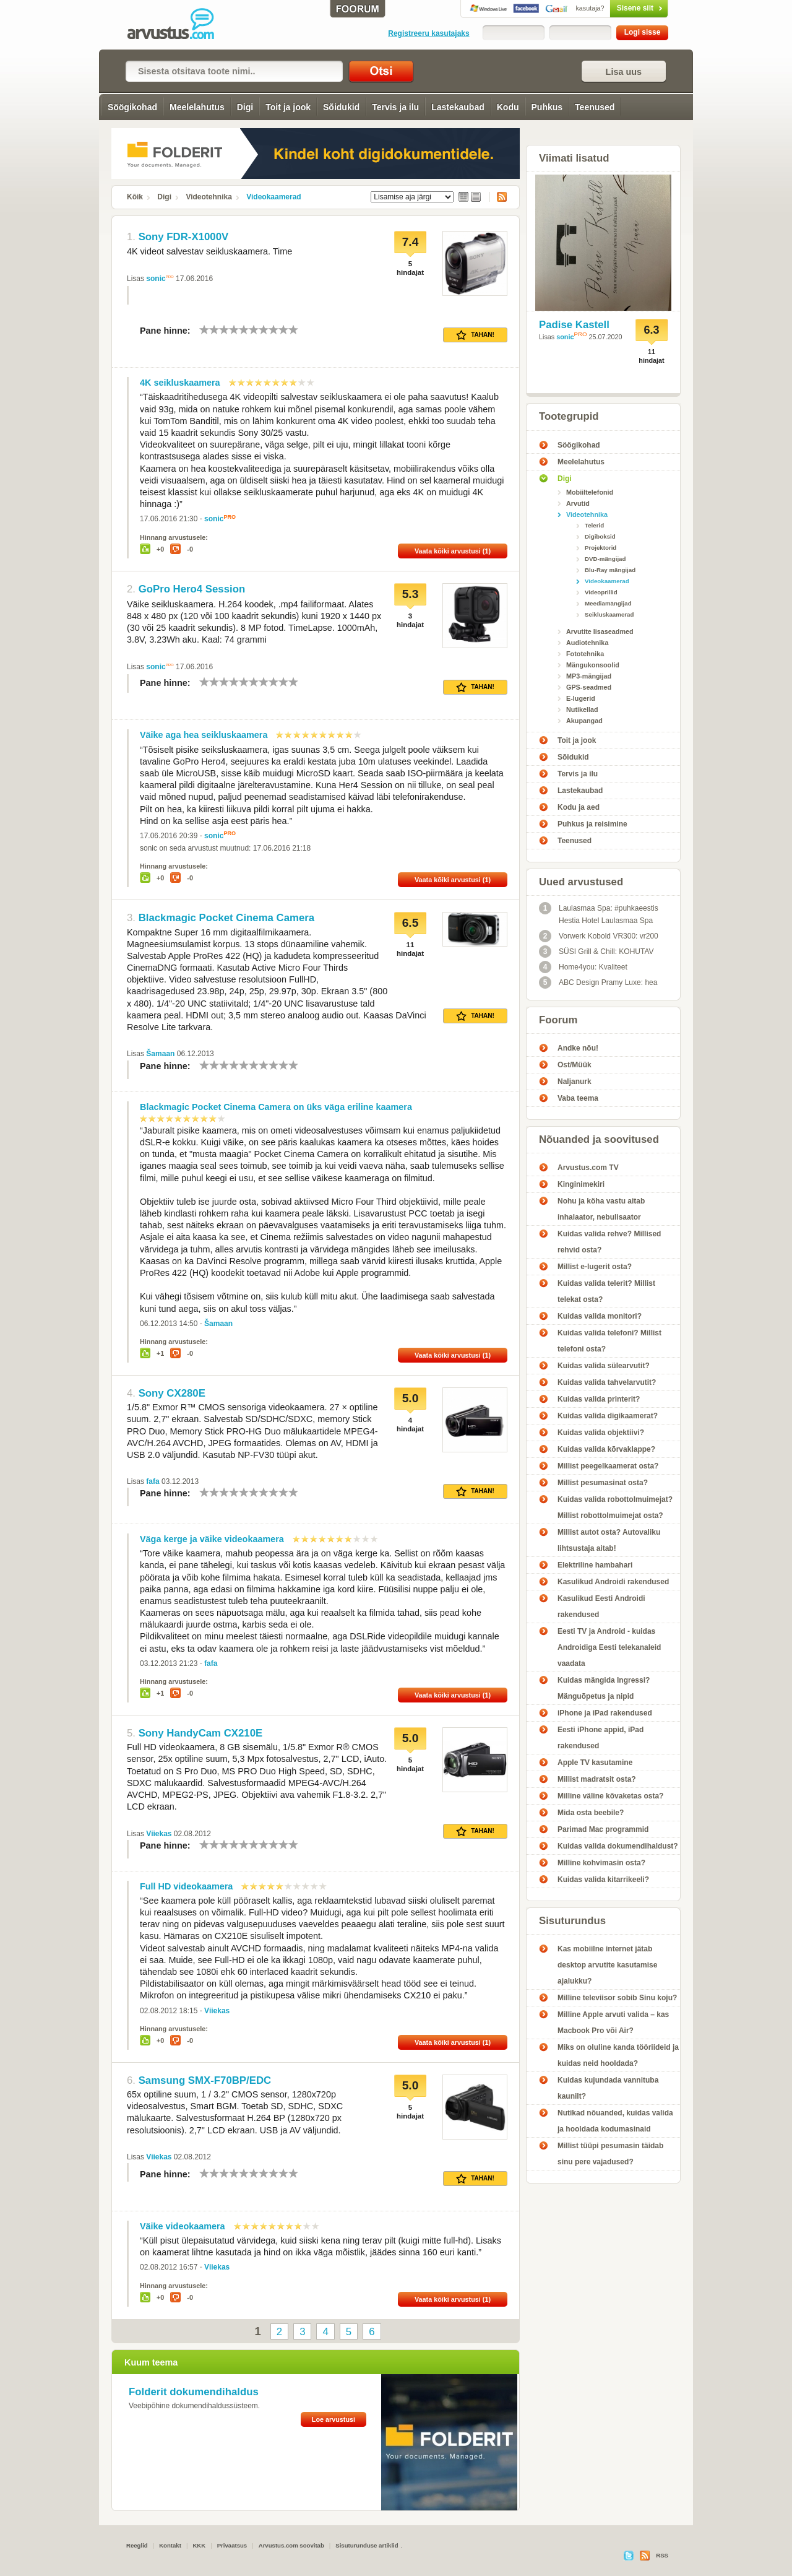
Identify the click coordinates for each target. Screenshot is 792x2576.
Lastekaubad (457, 107)
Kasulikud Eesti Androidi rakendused (601, 1606)
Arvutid (578, 503)
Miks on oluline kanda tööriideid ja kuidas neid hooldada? (618, 2055)
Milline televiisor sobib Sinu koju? (617, 1997)
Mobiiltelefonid (589, 492)
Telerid (594, 525)
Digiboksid (600, 536)
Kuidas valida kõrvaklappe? (606, 1449)
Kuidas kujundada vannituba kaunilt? (607, 2088)
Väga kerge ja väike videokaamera (212, 1539)
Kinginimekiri (581, 1184)
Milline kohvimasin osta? (601, 1862)
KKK (198, 2545)
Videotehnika (208, 197)
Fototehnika (585, 653)
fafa (152, 1481)
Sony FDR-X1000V (183, 237)
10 (293, 329)
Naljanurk (574, 1081)
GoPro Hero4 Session (192, 589)
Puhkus (547, 107)
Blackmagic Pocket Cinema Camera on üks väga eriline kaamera (276, 1107)
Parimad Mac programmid (602, 1829)
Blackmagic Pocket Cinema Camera (227, 918)
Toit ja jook (288, 107)
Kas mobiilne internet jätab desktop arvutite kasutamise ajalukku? (607, 1965)
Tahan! (475, 335)
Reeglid (137, 2545)
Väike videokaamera (182, 2226)
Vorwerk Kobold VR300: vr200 (598, 936)
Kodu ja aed (578, 807)
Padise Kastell (574, 325)
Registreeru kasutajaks (428, 33)
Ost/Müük (574, 1064)
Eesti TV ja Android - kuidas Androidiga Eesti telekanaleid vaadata (609, 1647)
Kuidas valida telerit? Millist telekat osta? (606, 1291)
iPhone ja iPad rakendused (604, 1713)
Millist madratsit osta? (596, 1779)
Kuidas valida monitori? (599, 1316)
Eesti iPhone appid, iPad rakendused (600, 1737)
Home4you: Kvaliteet (583, 967)
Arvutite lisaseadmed (600, 631)
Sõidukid (341, 107)
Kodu (508, 107)
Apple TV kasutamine (594, 1762)
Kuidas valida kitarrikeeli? (603, 1879)
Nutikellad (582, 709)
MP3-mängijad (588, 676)
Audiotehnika (587, 642)
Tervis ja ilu (395, 107)
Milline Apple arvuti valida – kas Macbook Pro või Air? (613, 2022)
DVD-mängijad (605, 558)
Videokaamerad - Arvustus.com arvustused (179, 25)
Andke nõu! (577, 1048)
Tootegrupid (569, 416)
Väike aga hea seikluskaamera (203, 735)
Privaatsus (232, 2545)
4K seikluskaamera (180, 383)
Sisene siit (612, 8)
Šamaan (160, 1053)
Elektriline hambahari (594, 1565)
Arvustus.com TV (588, 1167)
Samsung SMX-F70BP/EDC (205, 2080)
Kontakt (170, 2545)
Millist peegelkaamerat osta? (607, 1466)
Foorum (558, 1020)
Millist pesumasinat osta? (602, 1482)
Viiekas (158, 1833)
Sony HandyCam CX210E (201, 1733)
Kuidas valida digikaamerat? (607, 1416)
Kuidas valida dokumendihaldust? (617, 1846)
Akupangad (584, 720)
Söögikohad (132, 107)
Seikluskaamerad (609, 614)
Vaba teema (577, 1098)
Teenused (594, 107)
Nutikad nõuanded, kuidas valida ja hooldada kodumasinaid (615, 2121)
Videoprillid (601, 592)
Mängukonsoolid (592, 665)
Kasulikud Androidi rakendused (613, 1581)
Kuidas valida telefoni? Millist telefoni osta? (609, 1341)
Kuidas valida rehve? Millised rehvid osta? (609, 1241)
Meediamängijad (608, 603)
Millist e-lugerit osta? (594, 1266)
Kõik (135, 197)
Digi (245, 107)
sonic (155, 278)
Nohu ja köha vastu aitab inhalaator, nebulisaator (601, 1209)
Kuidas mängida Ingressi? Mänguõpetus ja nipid (603, 1688)
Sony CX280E (172, 1393)
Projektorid (600, 547)
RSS (498, 197)
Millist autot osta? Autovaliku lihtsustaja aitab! (608, 1540)
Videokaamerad (273, 197)
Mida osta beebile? (590, 1812)
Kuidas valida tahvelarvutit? (606, 1382)
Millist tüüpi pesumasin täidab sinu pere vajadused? (610, 2153)
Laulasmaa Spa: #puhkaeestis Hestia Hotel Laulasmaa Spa (598, 913)
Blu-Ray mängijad (610, 569)
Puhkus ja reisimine (592, 824)
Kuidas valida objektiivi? (600, 1432)
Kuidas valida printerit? (598, 1399)
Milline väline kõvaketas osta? (610, 1796)
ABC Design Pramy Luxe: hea (598, 982)
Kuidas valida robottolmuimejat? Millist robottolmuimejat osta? (615, 1507)
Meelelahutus (197, 107)
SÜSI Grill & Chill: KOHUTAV (596, 951)
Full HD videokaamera (186, 1886)
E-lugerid (580, 698)
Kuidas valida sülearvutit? (603, 1365)
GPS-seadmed (588, 687)
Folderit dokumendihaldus (194, 2392)
